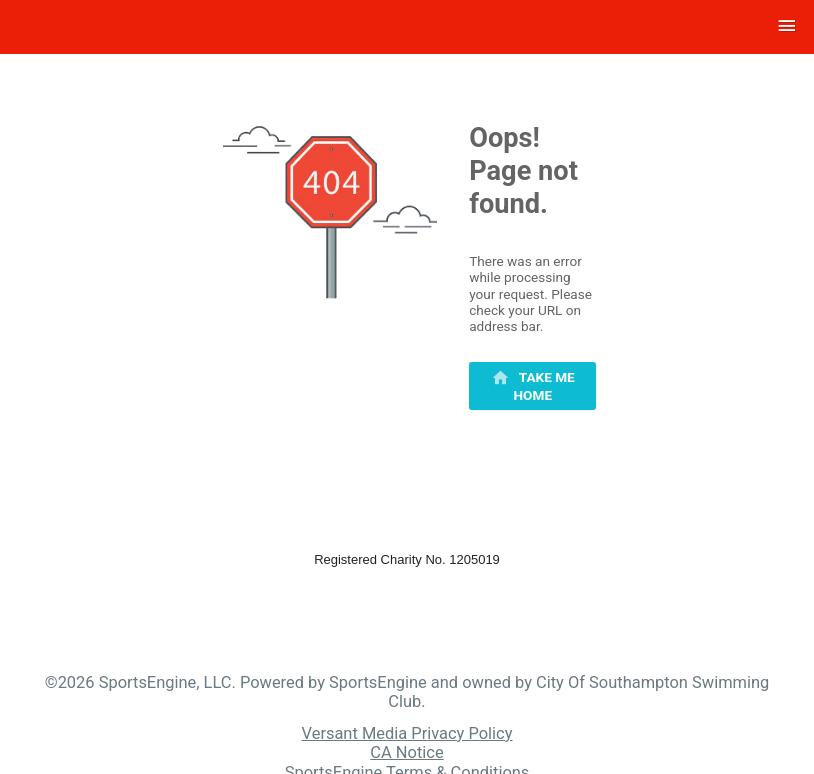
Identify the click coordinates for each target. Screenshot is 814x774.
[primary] (532, 386)
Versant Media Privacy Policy (407, 733)
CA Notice (406, 752)
